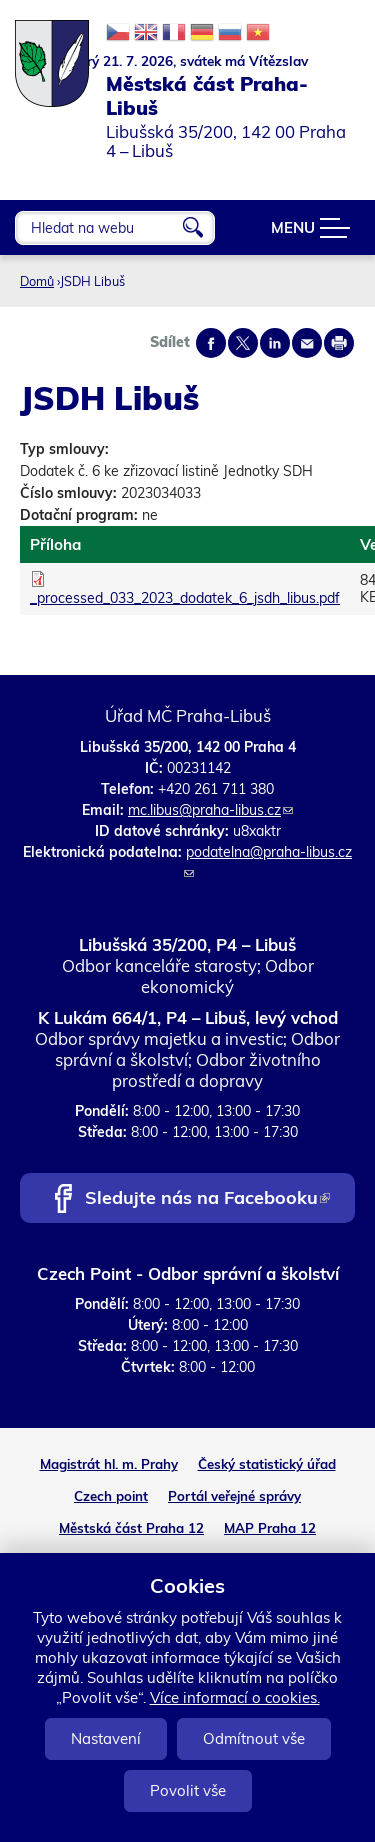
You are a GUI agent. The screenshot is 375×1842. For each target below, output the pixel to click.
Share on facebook (211, 343)
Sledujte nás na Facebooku (207, 1199)
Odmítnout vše (254, 1738)
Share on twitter (243, 343)
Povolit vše (188, 1790)
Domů (37, 281)
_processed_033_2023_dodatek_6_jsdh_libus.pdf (185, 598)
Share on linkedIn (275, 343)
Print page (339, 343)
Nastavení (106, 1738)
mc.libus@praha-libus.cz (210, 810)
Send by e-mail (307, 343)
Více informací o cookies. (235, 1697)
